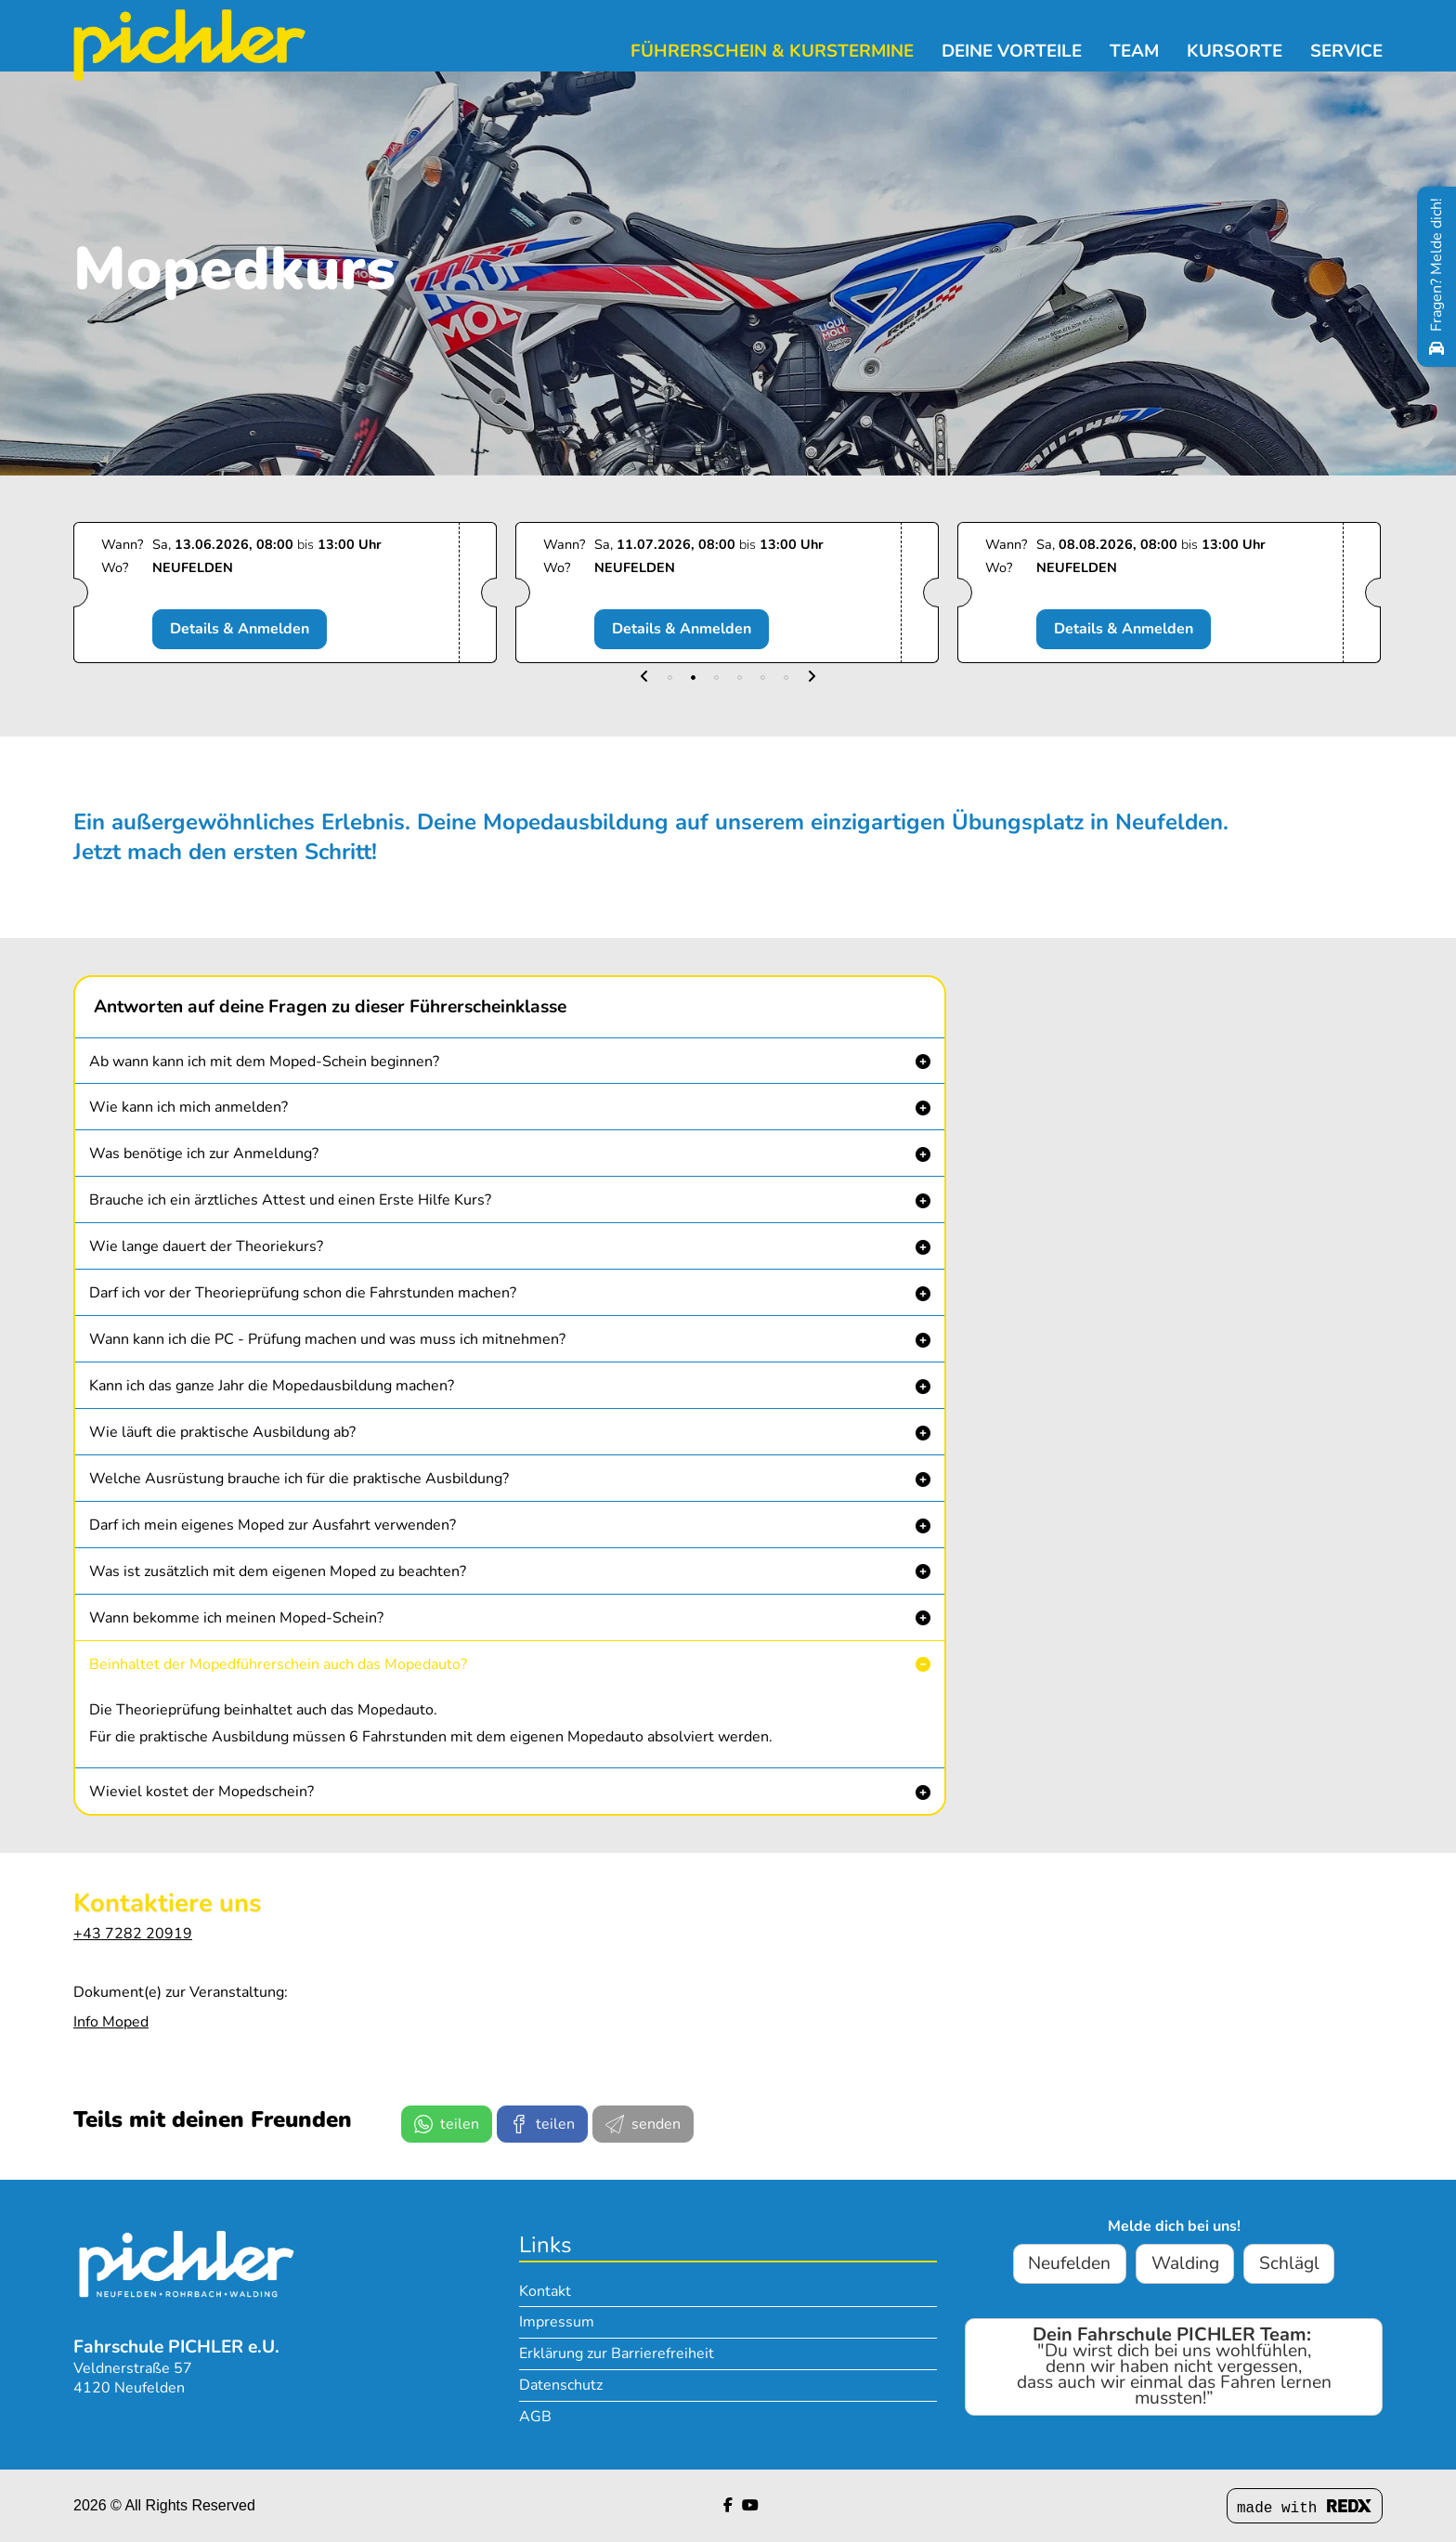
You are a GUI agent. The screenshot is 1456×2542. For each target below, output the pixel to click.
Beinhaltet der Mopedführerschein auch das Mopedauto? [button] (278, 1664)
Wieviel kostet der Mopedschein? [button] (201, 1791)
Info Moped (111, 2022)
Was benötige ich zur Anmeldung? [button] (203, 1153)
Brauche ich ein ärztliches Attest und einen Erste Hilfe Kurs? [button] (290, 1200)
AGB (535, 2416)
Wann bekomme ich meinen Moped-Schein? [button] (236, 1618)
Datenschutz (561, 2385)
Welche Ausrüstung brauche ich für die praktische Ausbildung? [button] (299, 1478)
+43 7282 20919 (132, 1933)
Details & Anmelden (245, 629)
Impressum (556, 2322)
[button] (644, 677)
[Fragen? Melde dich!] (1436, 277)
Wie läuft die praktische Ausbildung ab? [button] (222, 1432)
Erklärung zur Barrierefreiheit (616, 2353)
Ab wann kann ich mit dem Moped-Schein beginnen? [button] (264, 1061)
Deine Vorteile (1012, 51)
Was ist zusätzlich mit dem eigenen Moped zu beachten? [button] (277, 1571)
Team (1134, 51)
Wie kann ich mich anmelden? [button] (188, 1107)
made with (1304, 2508)
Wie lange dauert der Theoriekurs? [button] (206, 1246)
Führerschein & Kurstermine (772, 51)
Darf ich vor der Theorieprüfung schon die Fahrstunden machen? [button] (302, 1293)
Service (1346, 51)
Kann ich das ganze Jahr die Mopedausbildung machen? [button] (271, 1385)
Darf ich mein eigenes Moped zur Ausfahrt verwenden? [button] (272, 1525)
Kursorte (1234, 51)
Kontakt (545, 2291)
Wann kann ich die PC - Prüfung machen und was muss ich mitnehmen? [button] (327, 1339)
